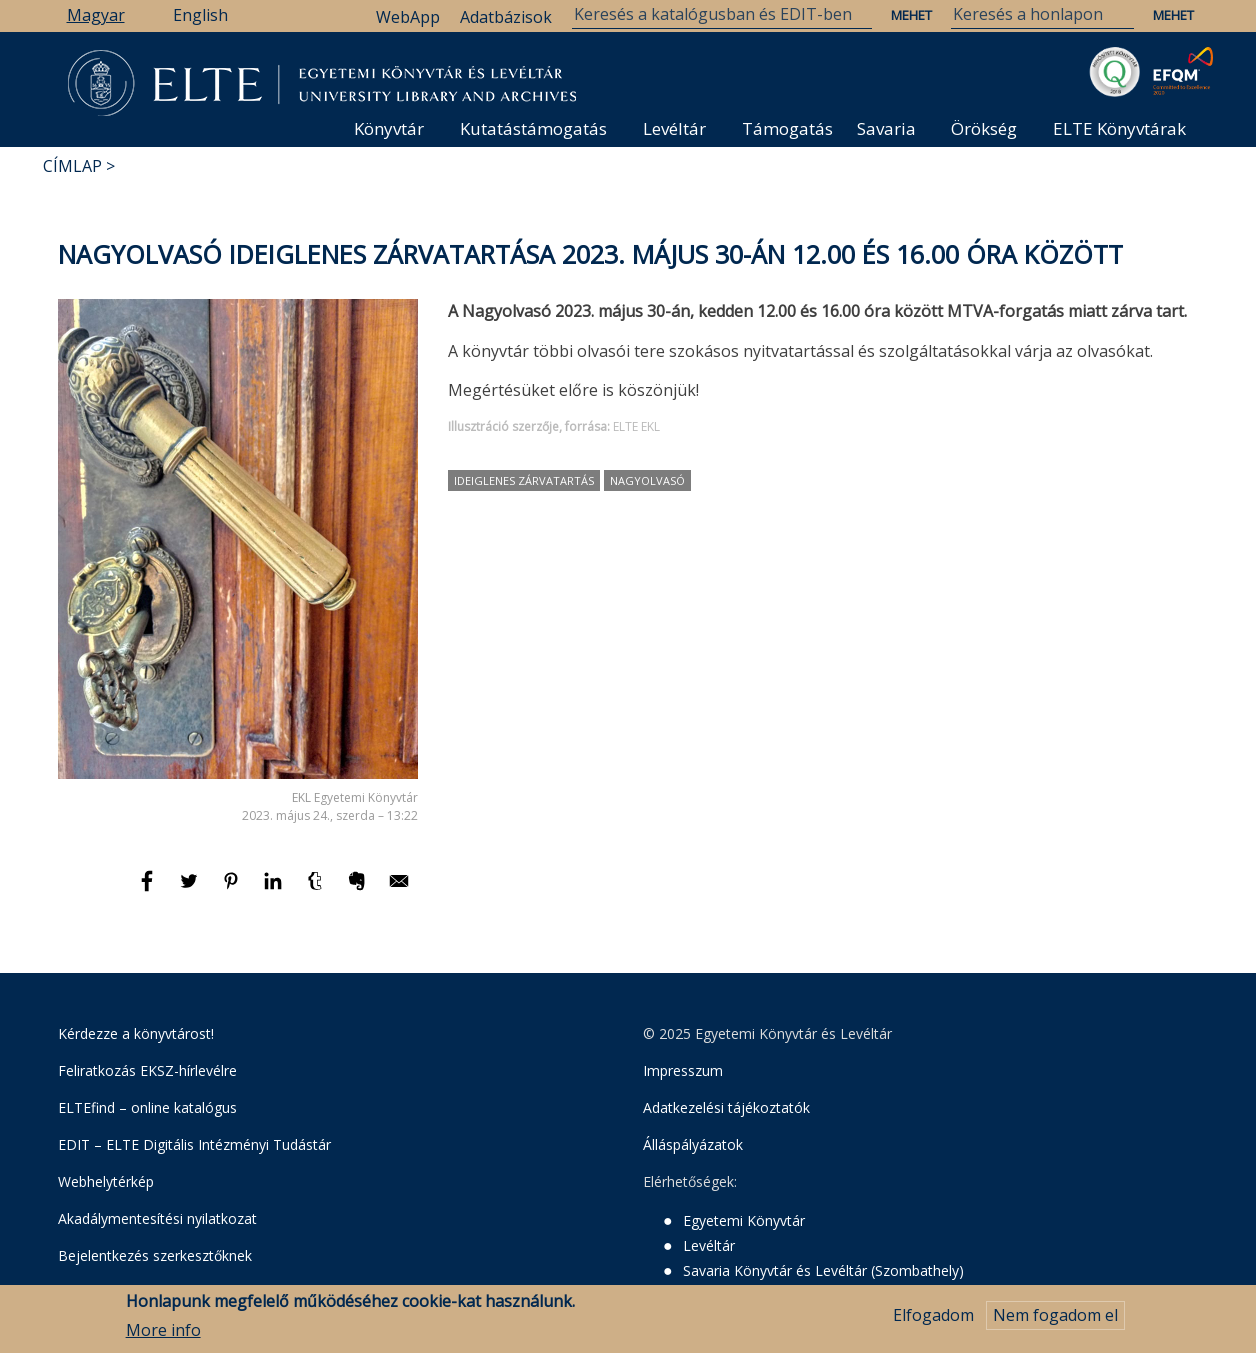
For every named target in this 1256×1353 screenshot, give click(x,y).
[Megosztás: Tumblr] (317, 890)
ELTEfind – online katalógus (147, 1107)
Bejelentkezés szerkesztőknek (155, 1255)
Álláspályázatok (693, 1144)
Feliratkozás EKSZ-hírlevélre (147, 1070)
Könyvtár (389, 128)
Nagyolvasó (647, 480)
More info (163, 1332)
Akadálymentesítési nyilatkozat (157, 1218)
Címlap (72, 166)
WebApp (408, 17)
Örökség (984, 128)
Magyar (96, 15)
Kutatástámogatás (533, 128)
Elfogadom (933, 1317)
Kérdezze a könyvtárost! (136, 1033)
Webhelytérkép (106, 1181)
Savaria (886, 128)
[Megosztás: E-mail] (399, 890)
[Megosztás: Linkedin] (275, 890)
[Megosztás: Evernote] (359, 890)
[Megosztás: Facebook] (149, 890)
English (200, 15)
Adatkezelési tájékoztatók (726, 1107)
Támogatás (787, 128)
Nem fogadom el (1055, 1317)
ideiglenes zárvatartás (524, 480)
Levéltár (674, 128)
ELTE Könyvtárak (1119, 128)
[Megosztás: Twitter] (191, 890)
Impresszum (683, 1070)
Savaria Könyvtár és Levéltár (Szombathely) (823, 1270)
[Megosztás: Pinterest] (233, 890)
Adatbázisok (506, 17)
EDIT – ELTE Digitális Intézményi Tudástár (194, 1144)
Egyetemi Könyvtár (744, 1220)
